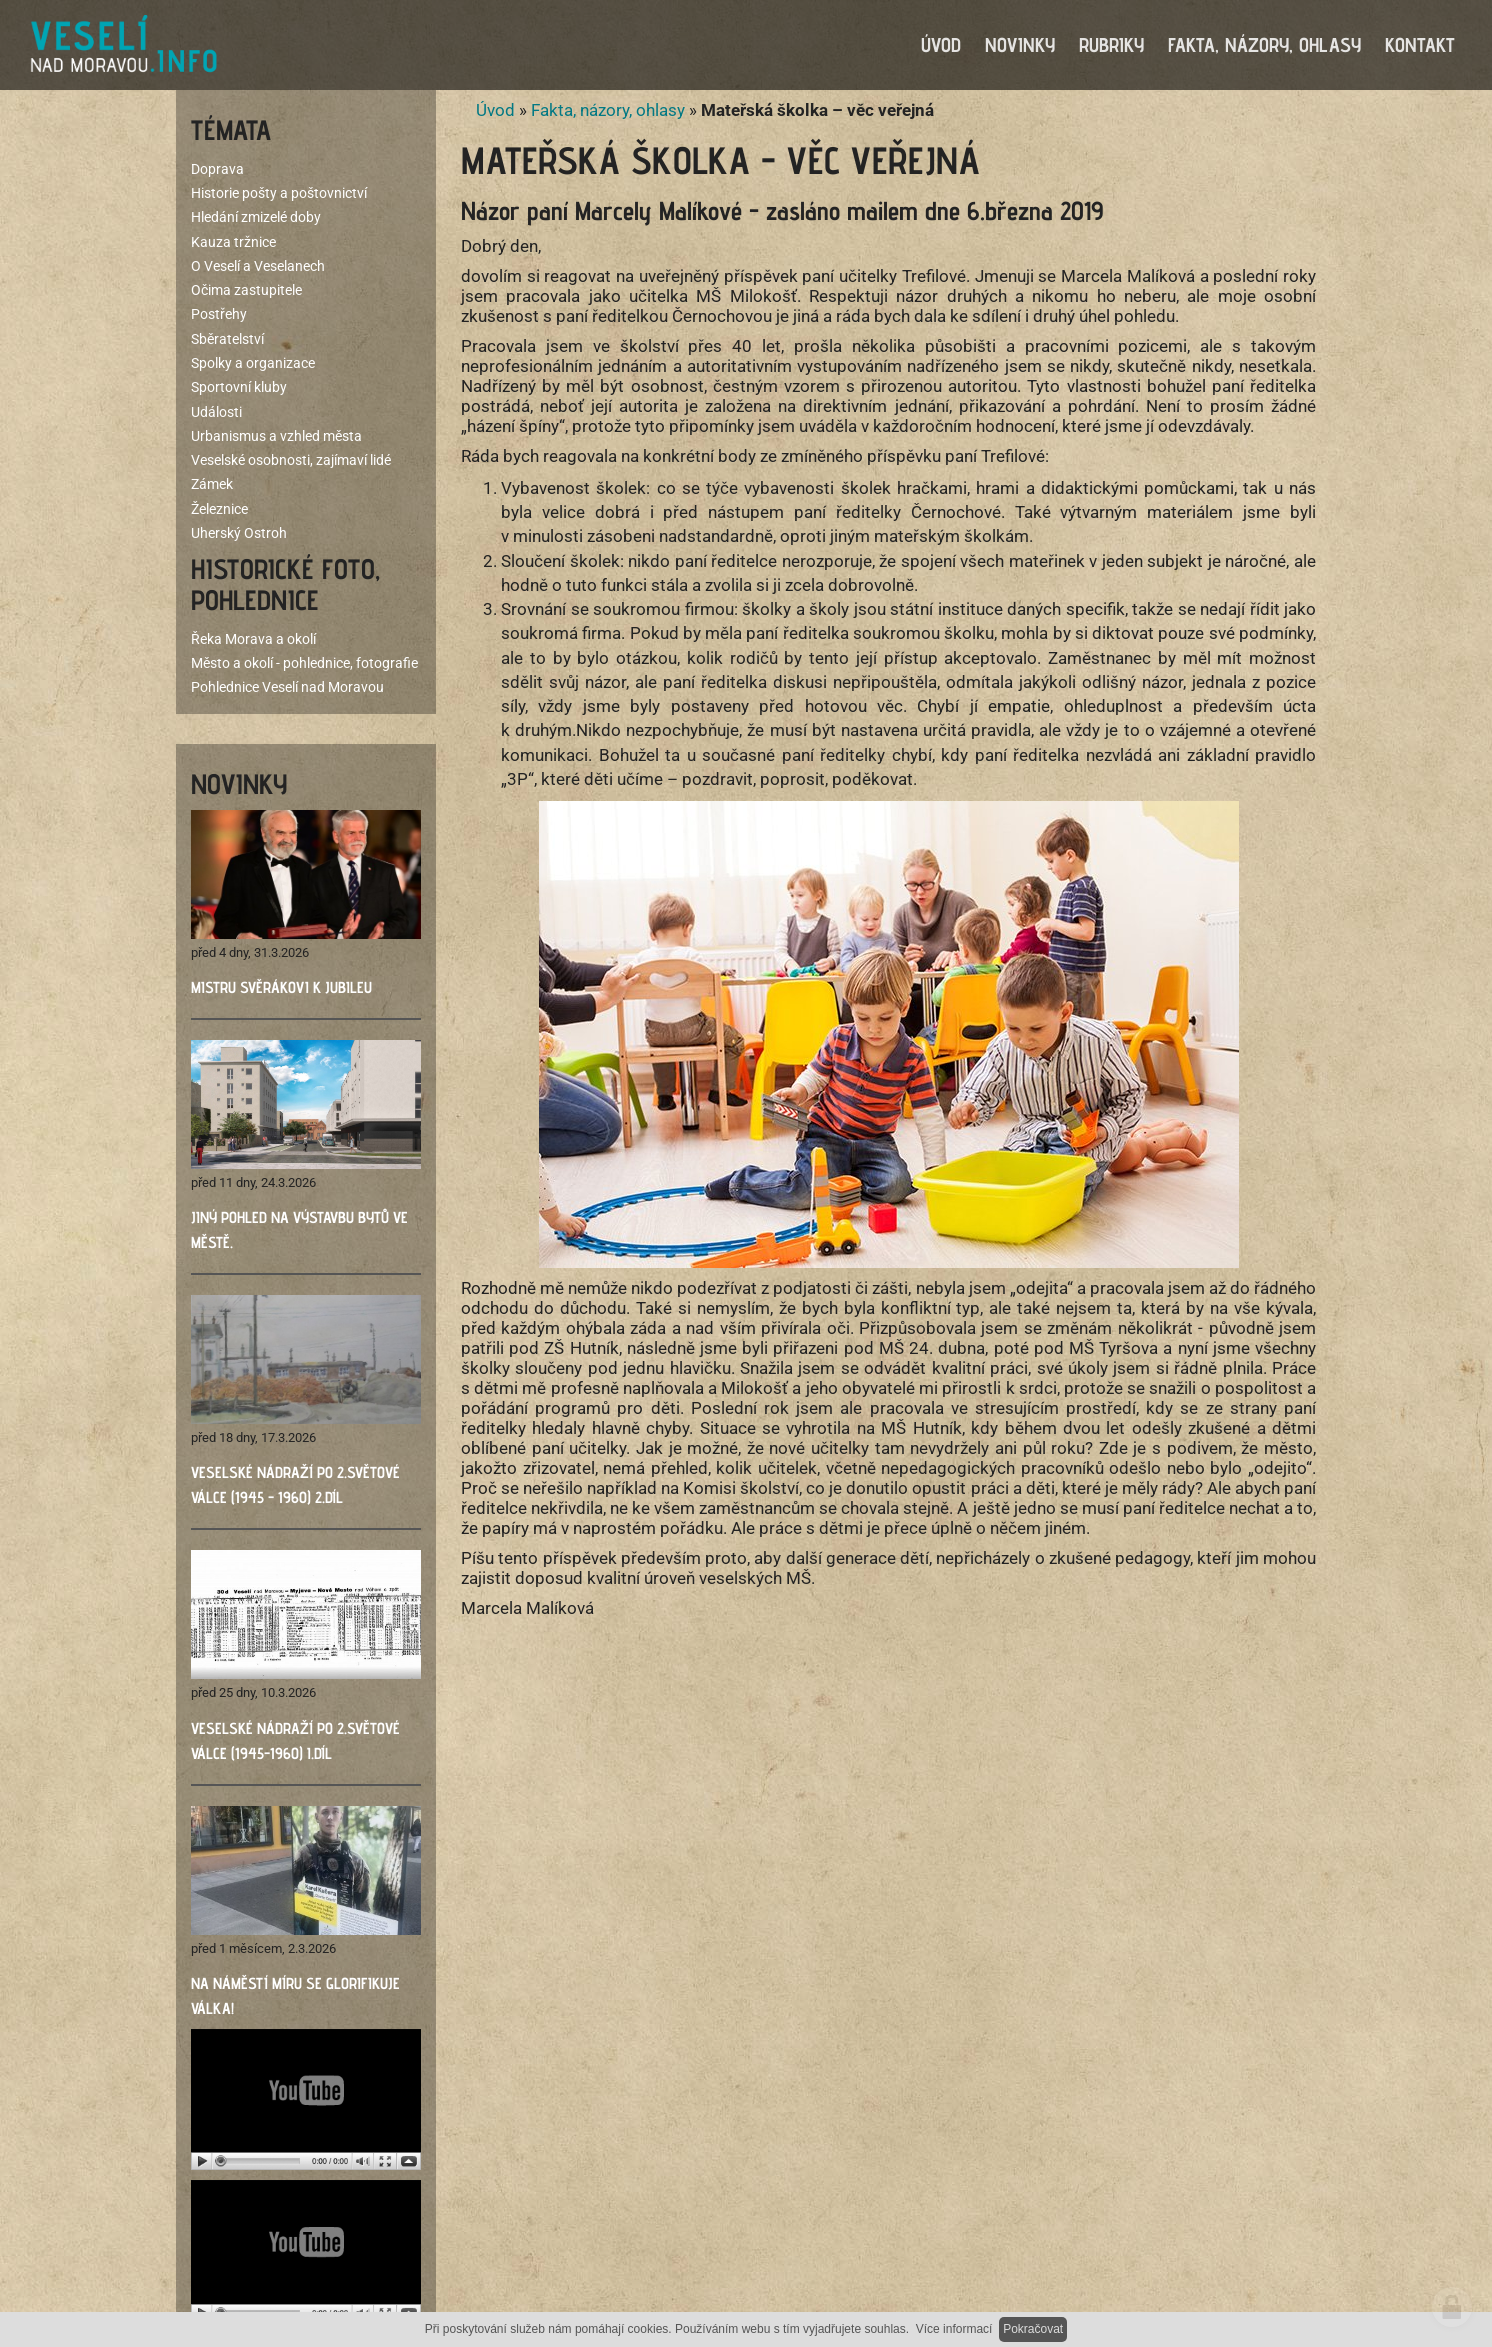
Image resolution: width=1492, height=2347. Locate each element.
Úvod (495, 110)
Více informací (954, 2329)
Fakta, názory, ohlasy (608, 110)
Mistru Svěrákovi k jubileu (281, 987)
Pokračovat (1033, 2329)
